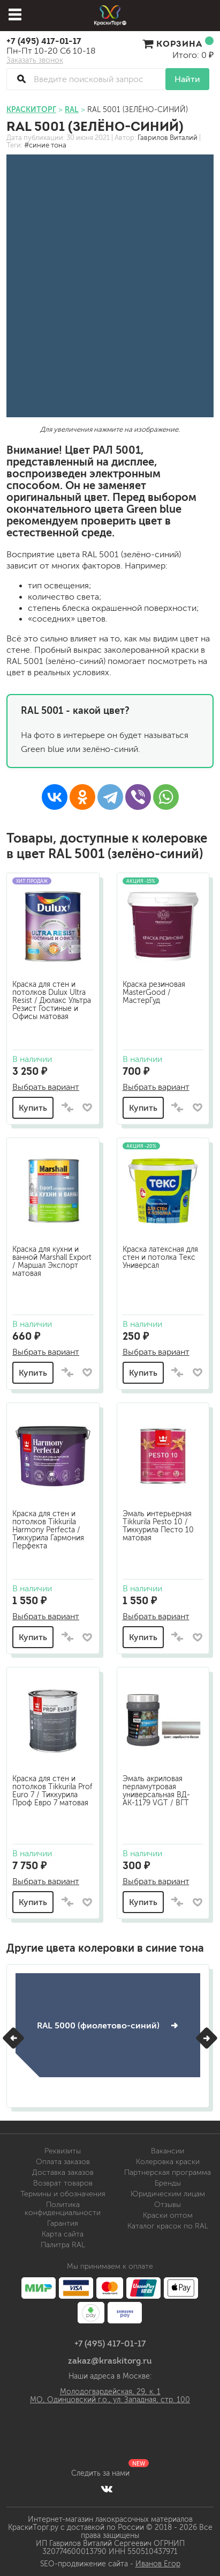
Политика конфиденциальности (63, 2209)
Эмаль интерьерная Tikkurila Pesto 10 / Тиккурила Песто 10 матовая (158, 1526)
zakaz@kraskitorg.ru (110, 2360)
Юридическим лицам (168, 2194)
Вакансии (167, 2151)
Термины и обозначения (62, 2194)
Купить (33, 1107)
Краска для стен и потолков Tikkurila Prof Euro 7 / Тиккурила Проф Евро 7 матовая (52, 1791)
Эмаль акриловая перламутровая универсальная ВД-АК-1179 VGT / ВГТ (156, 1791)
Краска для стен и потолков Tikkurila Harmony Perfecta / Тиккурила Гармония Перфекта (48, 1530)
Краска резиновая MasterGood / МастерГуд (154, 992)
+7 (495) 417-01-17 (43, 40)
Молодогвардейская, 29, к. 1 (110, 2392)
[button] (13, 2038)
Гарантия (62, 2223)
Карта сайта (63, 2234)
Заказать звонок (34, 60)
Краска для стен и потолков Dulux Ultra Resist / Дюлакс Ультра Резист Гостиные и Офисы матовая (51, 1000)
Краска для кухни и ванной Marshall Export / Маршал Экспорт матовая (52, 1261)
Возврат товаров (63, 2183)
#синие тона (45, 145)
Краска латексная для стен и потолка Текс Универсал (160, 1257)
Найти (187, 79)
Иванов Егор (157, 2564)
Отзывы (167, 2205)
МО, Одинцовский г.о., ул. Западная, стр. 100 (110, 2400)
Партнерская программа (167, 2172)
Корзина (178, 43)
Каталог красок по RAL (167, 2226)
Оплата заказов (63, 2162)
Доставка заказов (63, 2172)
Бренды (168, 2183)
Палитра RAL (63, 2245)
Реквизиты (62, 2151)
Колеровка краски (168, 2162)
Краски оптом (168, 2215)
